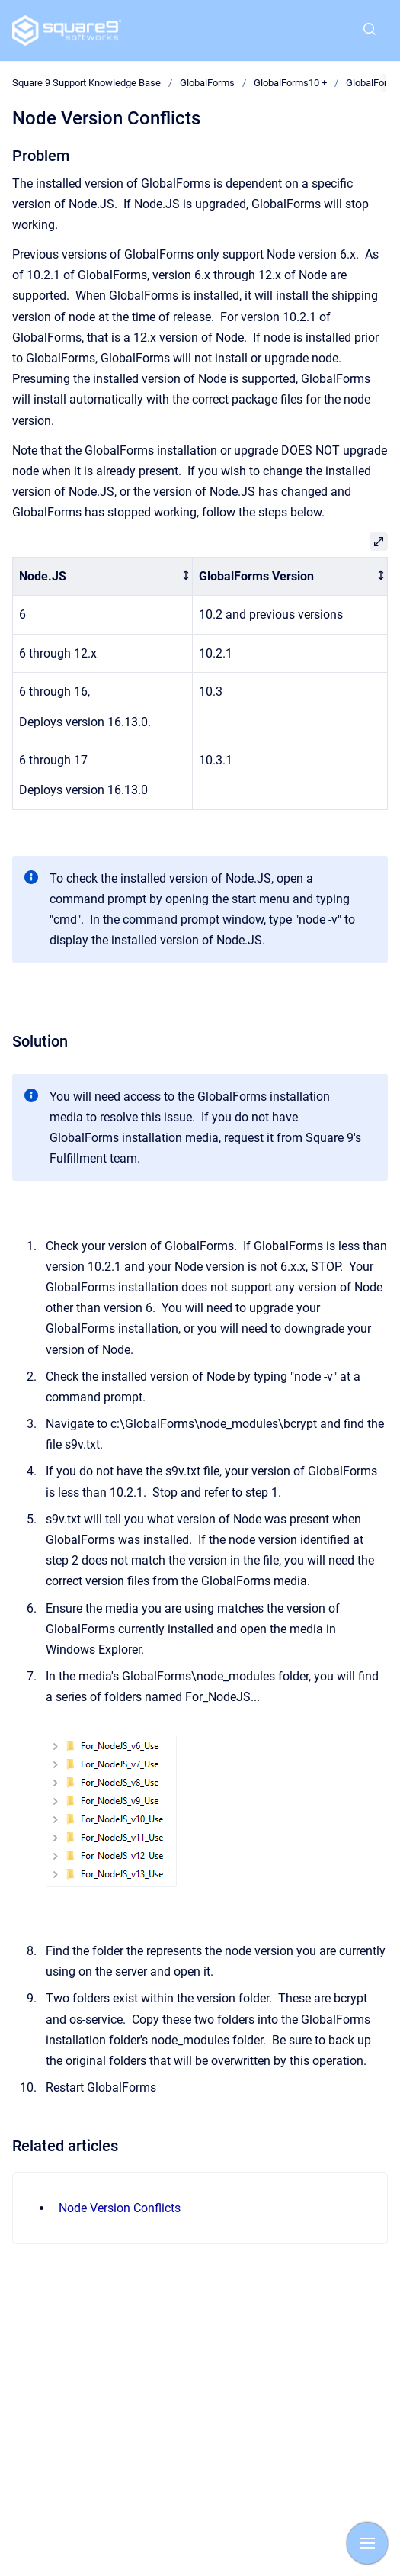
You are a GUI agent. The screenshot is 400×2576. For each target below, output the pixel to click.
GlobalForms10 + (290, 82)
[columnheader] (103, 576)
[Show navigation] (367, 2543)
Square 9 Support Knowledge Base (86, 82)
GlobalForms (207, 82)
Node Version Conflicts (120, 2208)
